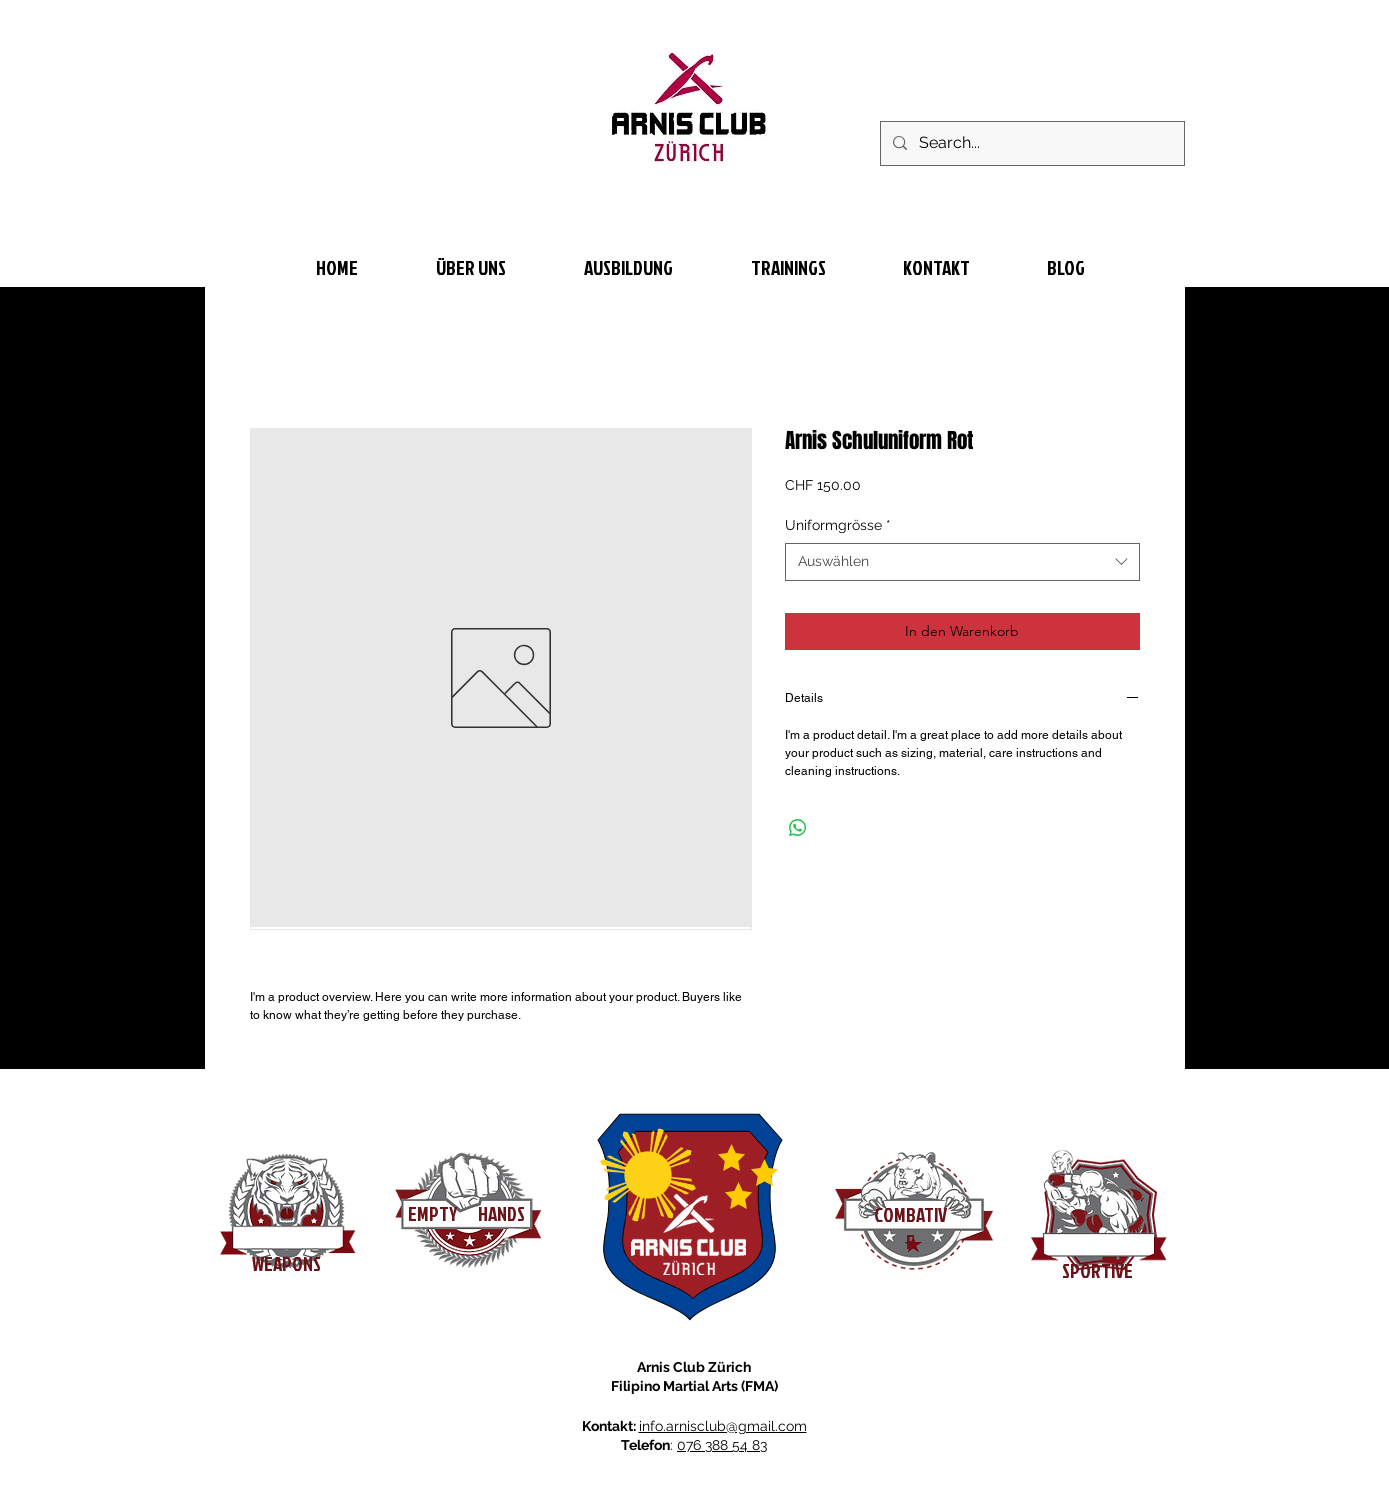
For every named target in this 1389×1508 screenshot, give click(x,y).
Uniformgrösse (838, 525)
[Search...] (1030, 143)
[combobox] (962, 562)
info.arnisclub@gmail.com (723, 1426)
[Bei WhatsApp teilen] (798, 828)
